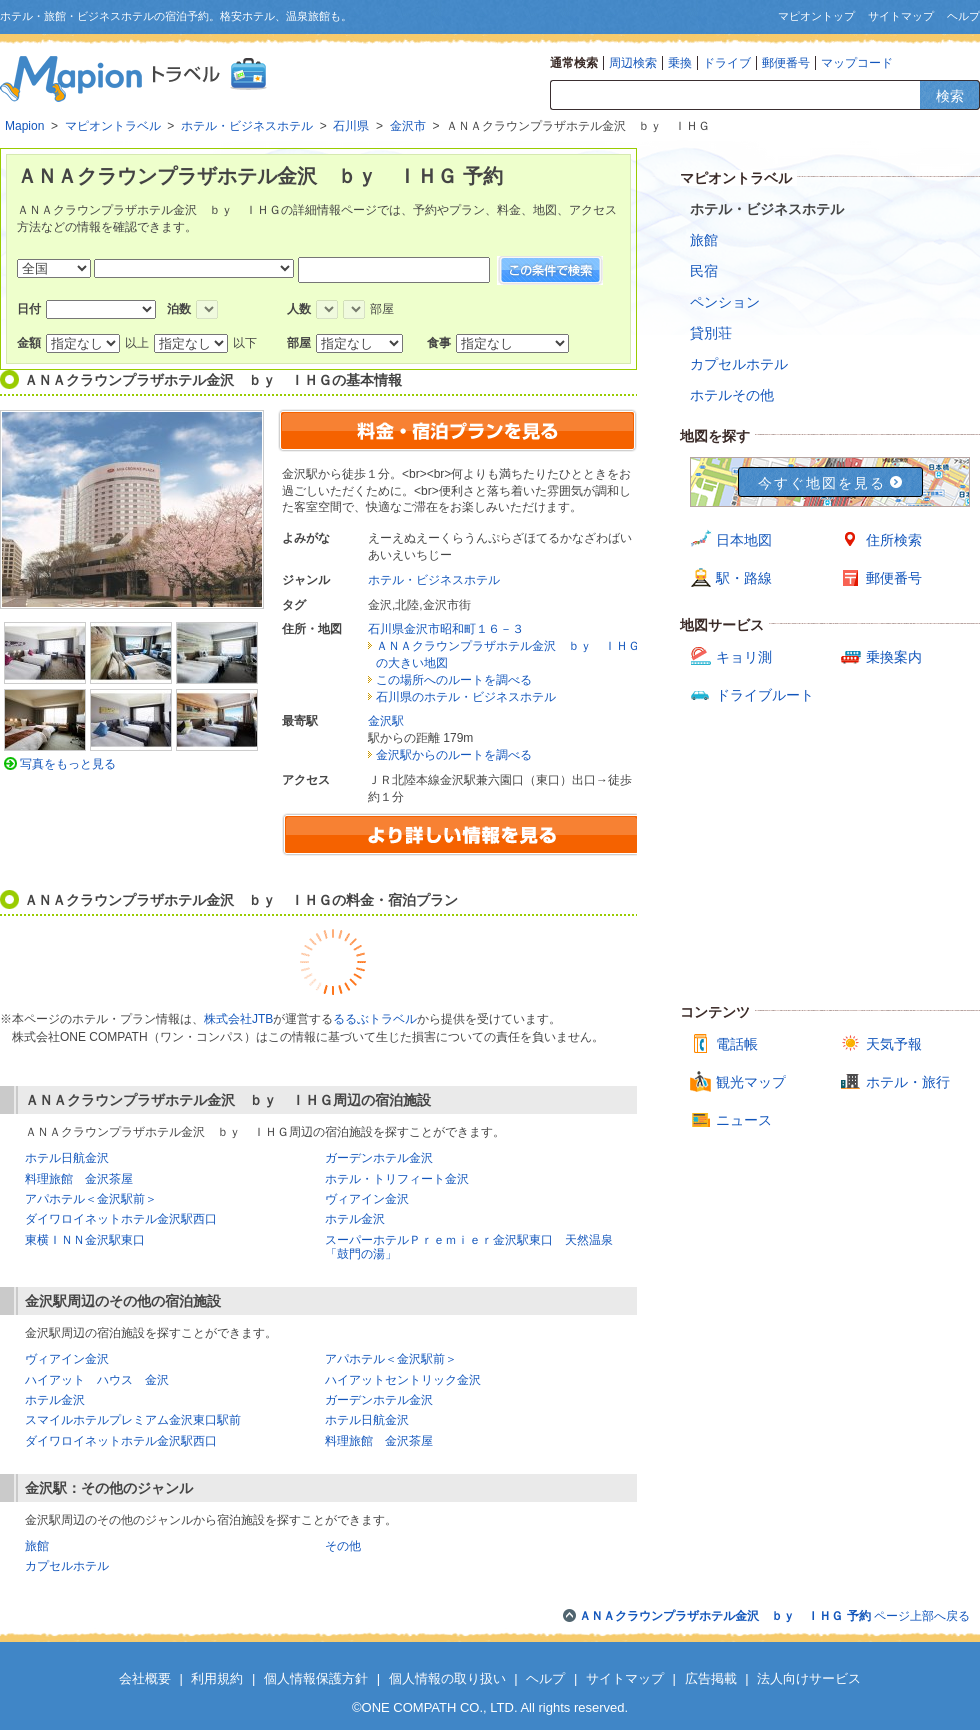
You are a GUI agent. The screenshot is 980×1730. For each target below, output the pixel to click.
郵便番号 (786, 63)
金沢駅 (386, 721)
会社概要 (145, 1678)
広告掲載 (711, 1678)
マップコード (857, 63)
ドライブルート (765, 695)
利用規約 (217, 1678)
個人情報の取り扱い (447, 1678)
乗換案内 (894, 657)
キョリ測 (744, 657)
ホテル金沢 (355, 1219)
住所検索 (894, 540)
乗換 (680, 63)
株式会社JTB (238, 1019)
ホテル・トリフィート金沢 (397, 1179)
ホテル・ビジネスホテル (434, 580)
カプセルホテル (67, 1566)
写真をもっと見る (68, 764)
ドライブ (727, 63)
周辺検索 (633, 63)
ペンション (725, 302)
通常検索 (574, 63)
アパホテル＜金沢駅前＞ (91, 1199)
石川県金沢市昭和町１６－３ (446, 629)
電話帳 (737, 1044)
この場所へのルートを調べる (454, 680)
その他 (343, 1546)
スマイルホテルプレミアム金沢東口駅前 (133, 1420)
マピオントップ (816, 16)
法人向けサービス (809, 1678)
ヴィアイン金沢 (367, 1199)
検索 (950, 96)
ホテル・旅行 (908, 1082)
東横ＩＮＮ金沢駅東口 (85, 1240)
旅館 (37, 1546)
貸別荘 (711, 333)
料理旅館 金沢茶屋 (79, 1179)
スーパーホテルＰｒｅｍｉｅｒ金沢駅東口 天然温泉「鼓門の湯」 (469, 1247)
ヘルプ (963, 16)
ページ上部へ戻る (774, 1616)
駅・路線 (744, 578)
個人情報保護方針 (316, 1678)
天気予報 (894, 1044)
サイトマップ (901, 16)
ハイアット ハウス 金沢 (97, 1380)
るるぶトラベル (375, 1019)
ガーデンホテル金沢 (379, 1158)
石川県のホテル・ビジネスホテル (466, 697)
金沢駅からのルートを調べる (454, 755)
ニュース (744, 1120)
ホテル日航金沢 (67, 1158)
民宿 (704, 271)
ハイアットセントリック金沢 (403, 1380)
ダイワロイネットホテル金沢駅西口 (121, 1219)
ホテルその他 (732, 395)
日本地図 (744, 540)
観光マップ (751, 1082)
